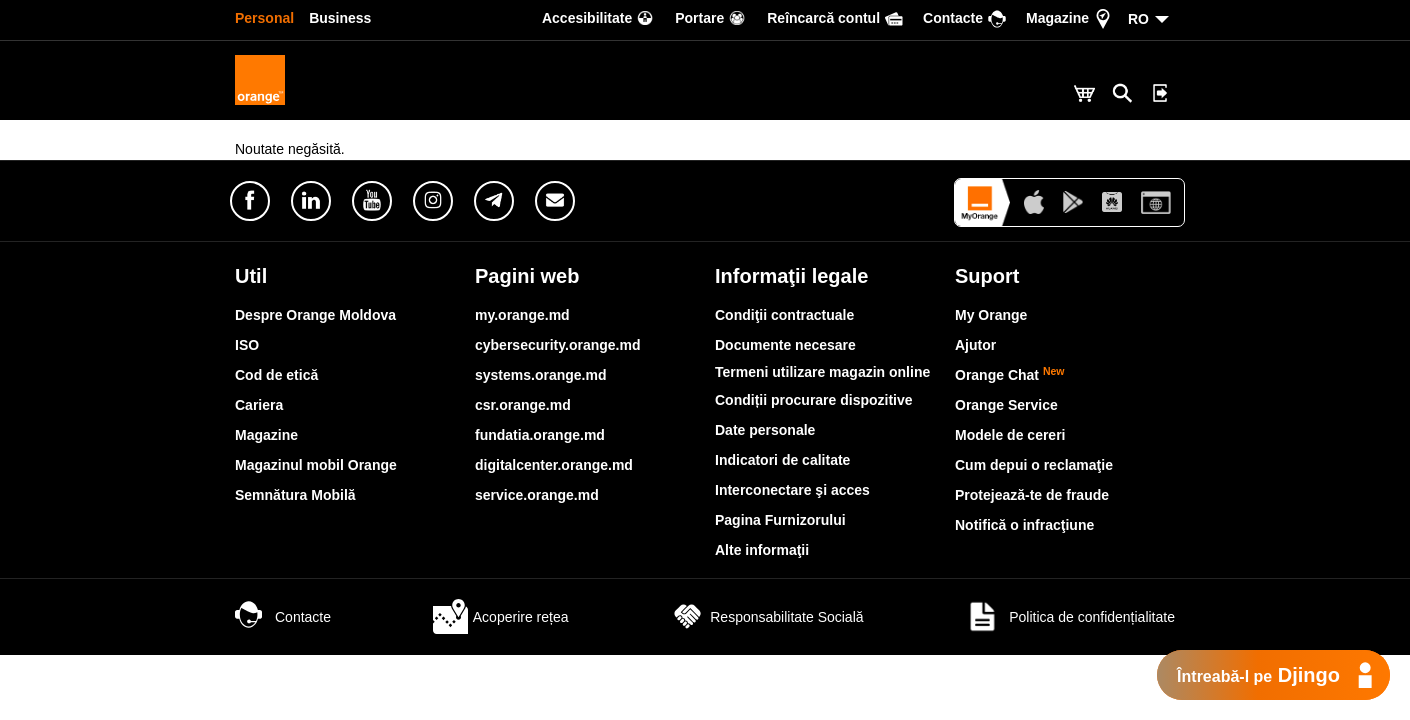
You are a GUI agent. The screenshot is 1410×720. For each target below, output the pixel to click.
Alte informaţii (762, 550)
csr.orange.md (523, 405)
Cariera (259, 405)
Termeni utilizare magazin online (822, 372)
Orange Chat (1010, 375)
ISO (247, 345)
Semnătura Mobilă (295, 495)
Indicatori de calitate (782, 460)
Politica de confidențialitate (1070, 617)
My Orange (991, 315)
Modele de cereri (1010, 435)
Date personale (765, 430)
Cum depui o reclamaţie (1034, 465)
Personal (264, 18)
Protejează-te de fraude (1032, 495)
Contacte (283, 617)
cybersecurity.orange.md (557, 345)
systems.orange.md (541, 375)
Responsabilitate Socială (766, 617)
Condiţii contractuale (784, 315)
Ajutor (975, 345)
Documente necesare (785, 345)
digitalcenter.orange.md (554, 465)
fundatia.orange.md (540, 435)
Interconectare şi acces (792, 490)
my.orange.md (522, 315)
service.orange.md (537, 495)
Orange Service (1006, 405)
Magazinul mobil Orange (316, 465)
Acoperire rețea (501, 617)
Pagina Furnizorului (780, 520)
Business (340, 18)
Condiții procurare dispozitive (814, 400)
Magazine (266, 435)
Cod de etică (276, 375)
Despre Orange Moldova (315, 315)
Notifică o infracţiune (1024, 525)
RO (1138, 19)
